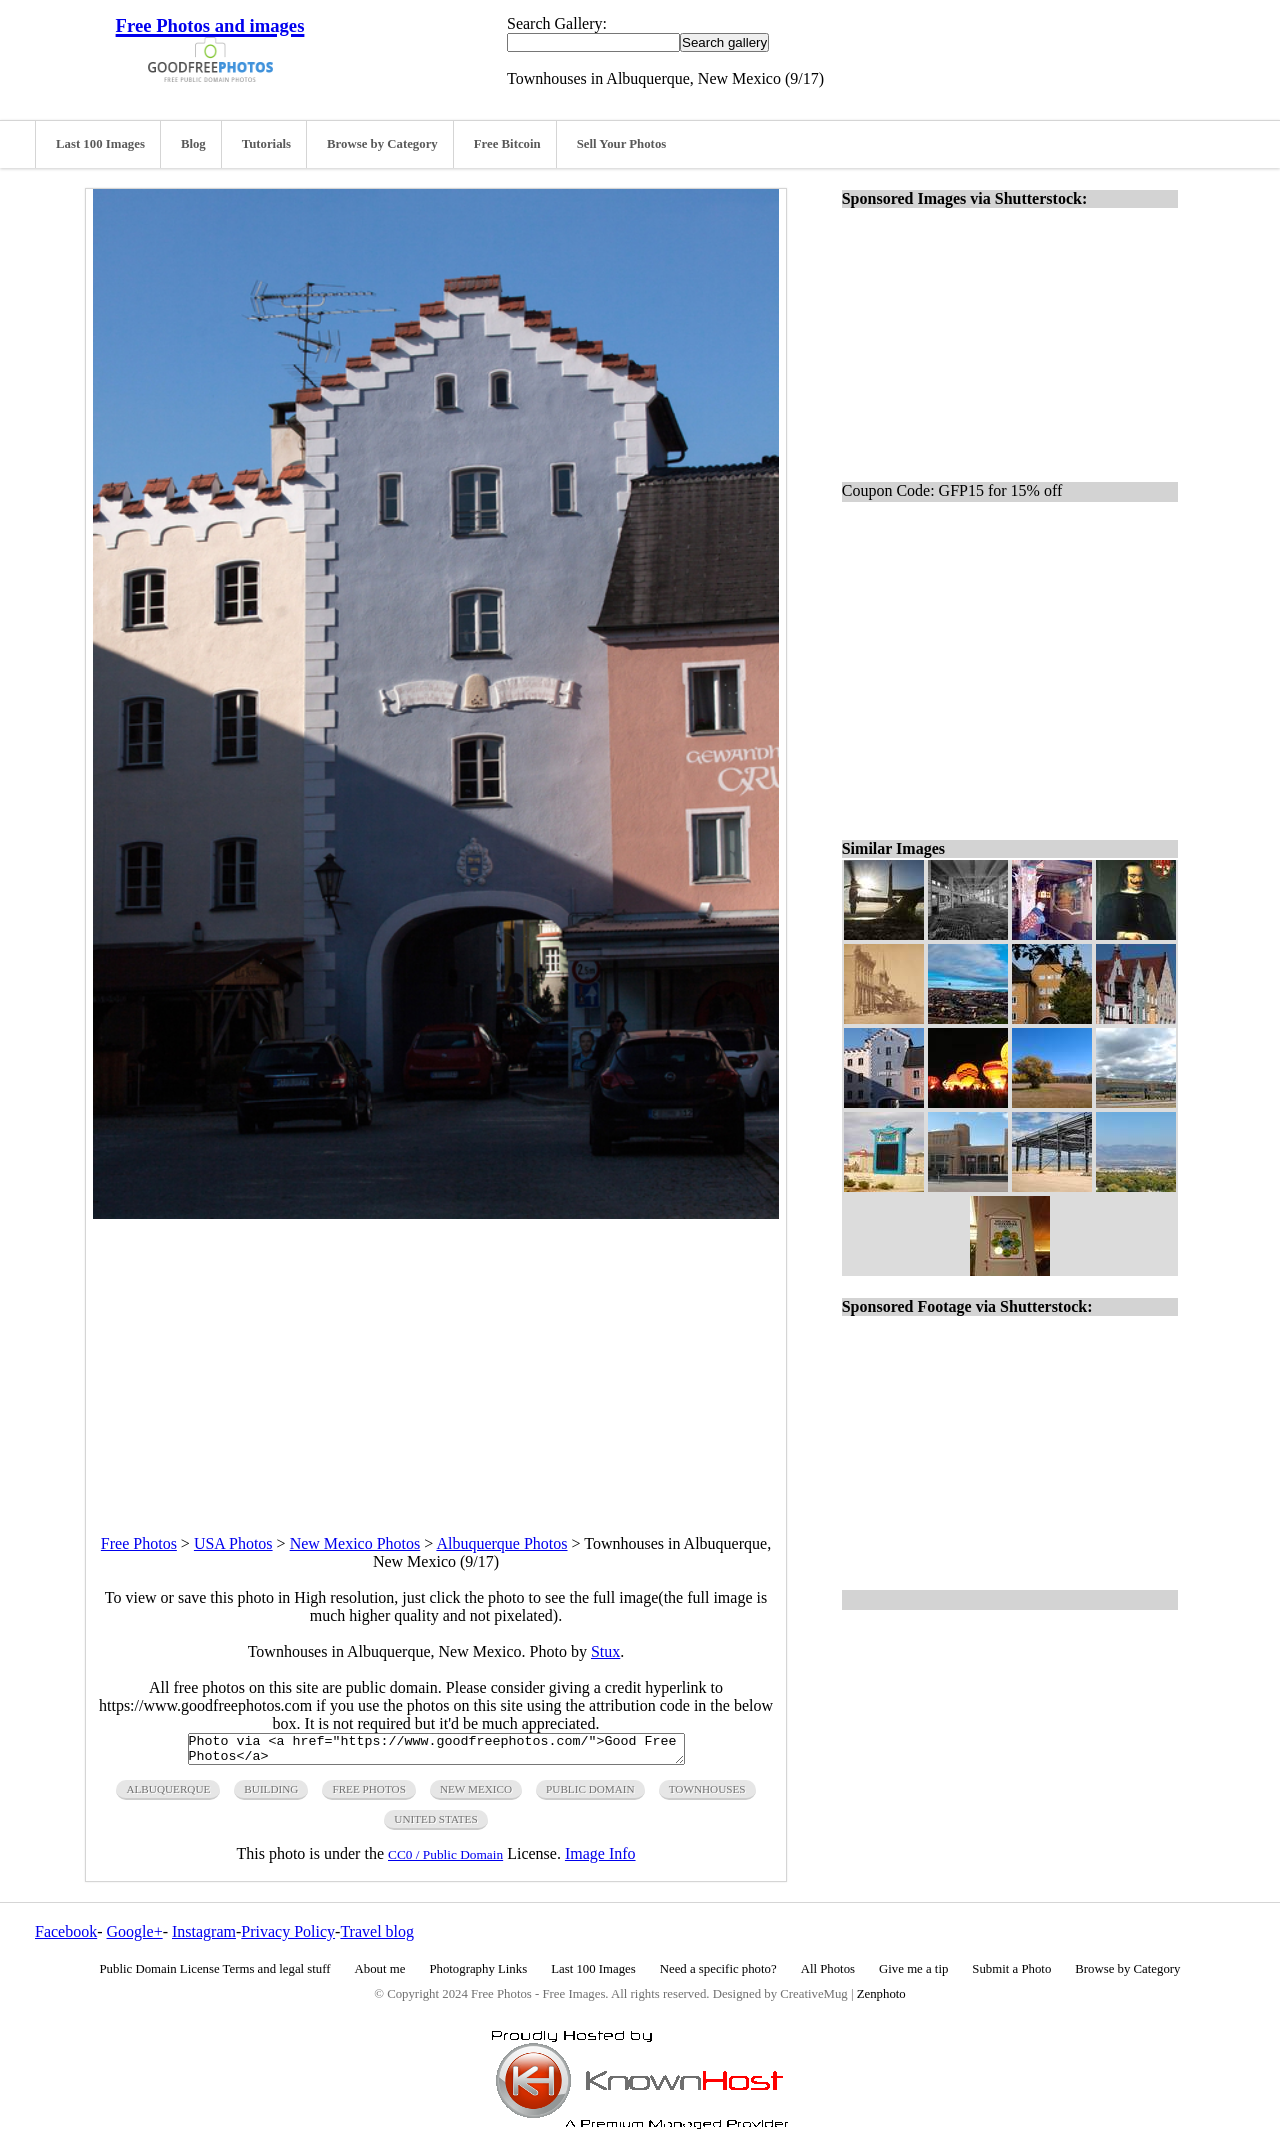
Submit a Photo (1011, 1975)
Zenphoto (881, 2000)
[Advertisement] (436, 1359)
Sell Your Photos (622, 144)
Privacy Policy (288, 1937)
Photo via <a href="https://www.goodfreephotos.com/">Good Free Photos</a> (436, 1752)
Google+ (135, 1937)
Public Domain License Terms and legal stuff (215, 1975)
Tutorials (266, 144)
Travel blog (377, 1937)
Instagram (204, 1937)
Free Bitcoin (507, 144)
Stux (605, 1651)
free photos (368, 1795)
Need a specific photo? (718, 1975)
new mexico (476, 1795)
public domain (590, 1795)
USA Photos (233, 1543)
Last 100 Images (100, 144)
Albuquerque (168, 1795)
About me (380, 1975)
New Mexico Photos (355, 1543)
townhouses (707, 1795)
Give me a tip (913, 1975)
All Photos (828, 1975)
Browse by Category (382, 144)
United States (435, 1825)
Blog (193, 144)
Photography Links (478, 1975)
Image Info (600, 1859)
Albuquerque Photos (501, 1543)
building (271, 1795)
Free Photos (139, 1543)
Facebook (66, 1937)
